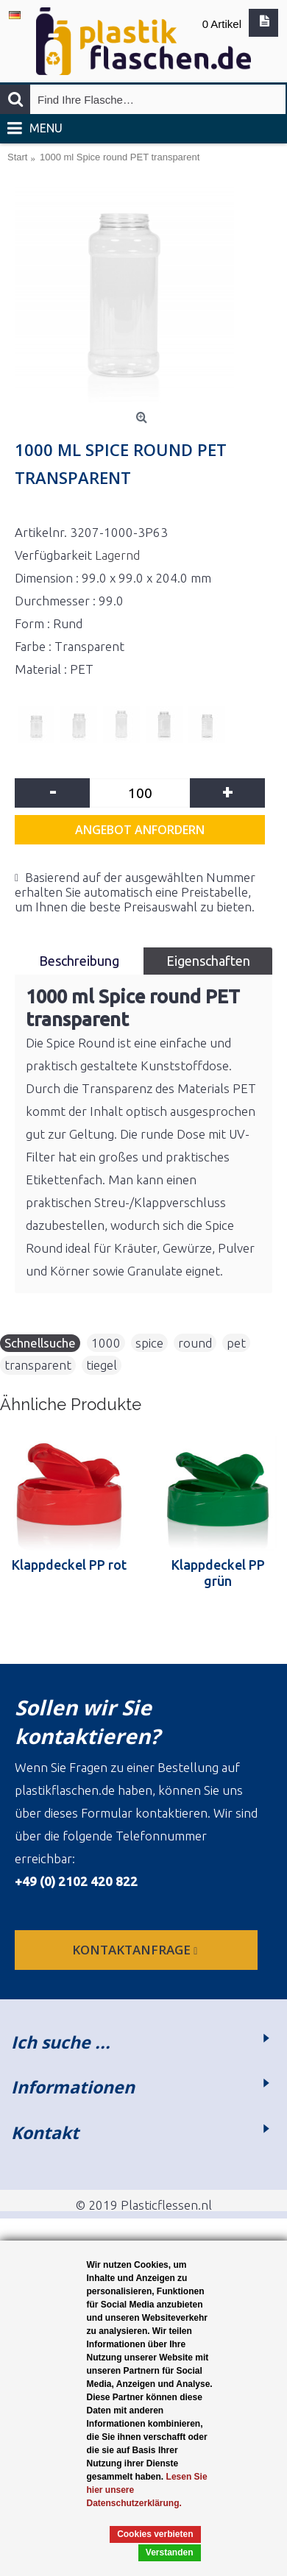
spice (149, 1343)
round (195, 1343)
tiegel (101, 1365)
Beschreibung (79, 960)
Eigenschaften (208, 960)
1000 (106, 1343)
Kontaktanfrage (136, 1949)
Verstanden (170, 2552)
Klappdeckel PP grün (218, 1572)
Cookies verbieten (155, 2534)
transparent (37, 1365)
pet (236, 1343)
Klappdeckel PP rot (69, 1564)
